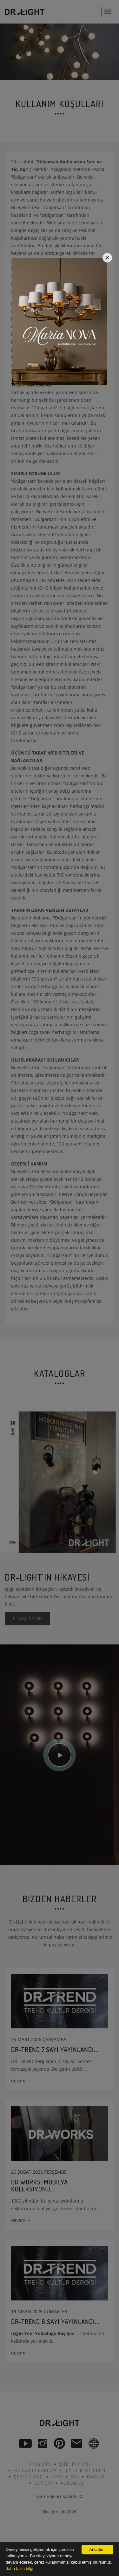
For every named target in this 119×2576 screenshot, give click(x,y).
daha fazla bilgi (19, 2568)
